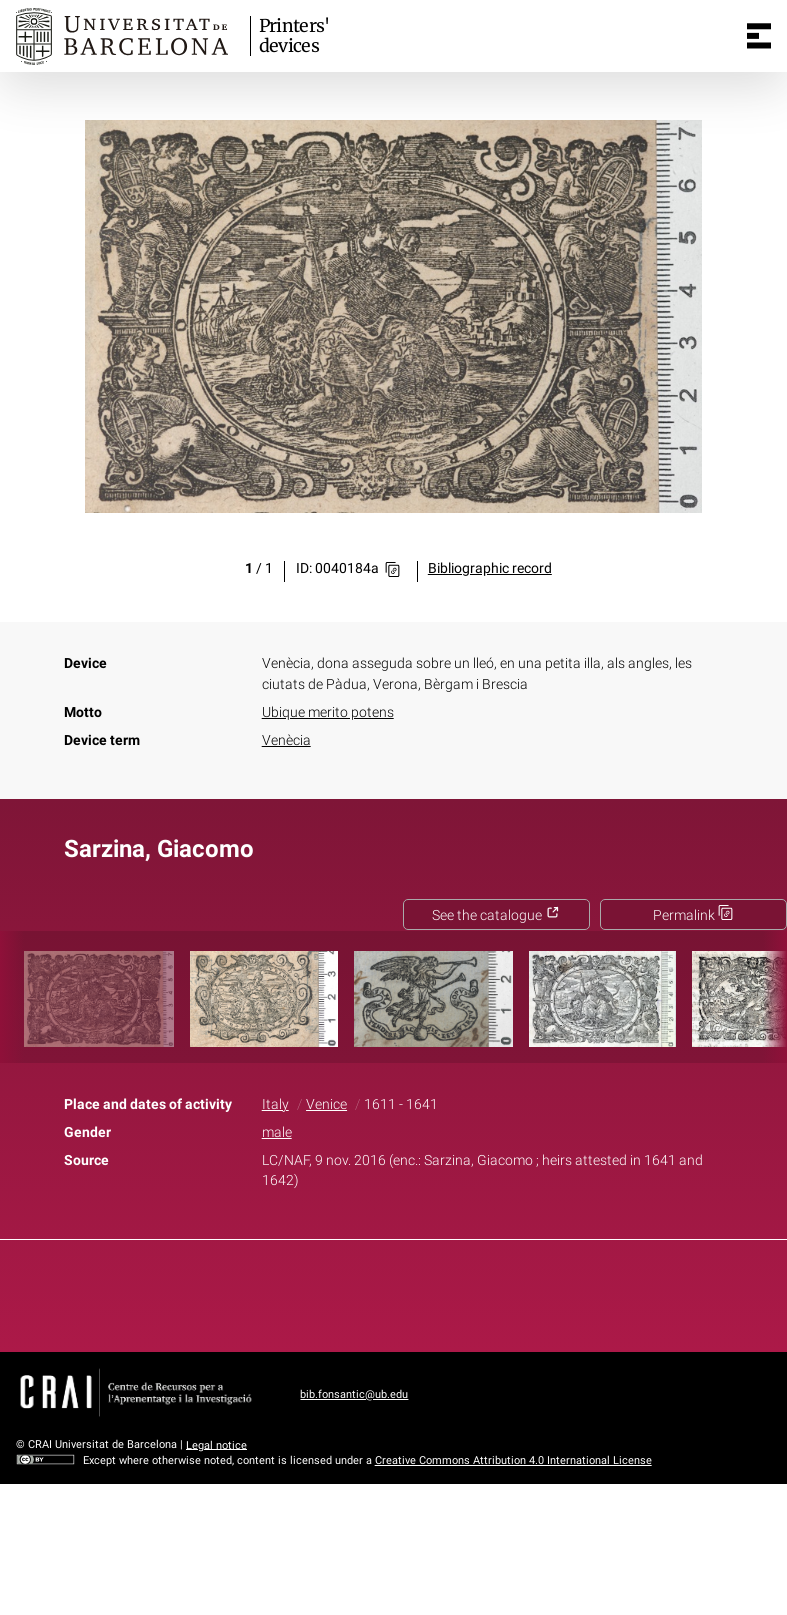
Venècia (286, 740)
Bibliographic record (490, 568)
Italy (275, 1104)
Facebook (337, 1292)
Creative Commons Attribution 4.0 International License (513, 1460)
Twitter (383, 1292)
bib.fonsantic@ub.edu (354, 1394)
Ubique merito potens (328, 712)
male (277, 1132)
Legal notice (216, 1444)
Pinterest (428, 1292)
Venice (326, 1104)
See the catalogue (496, 915)
